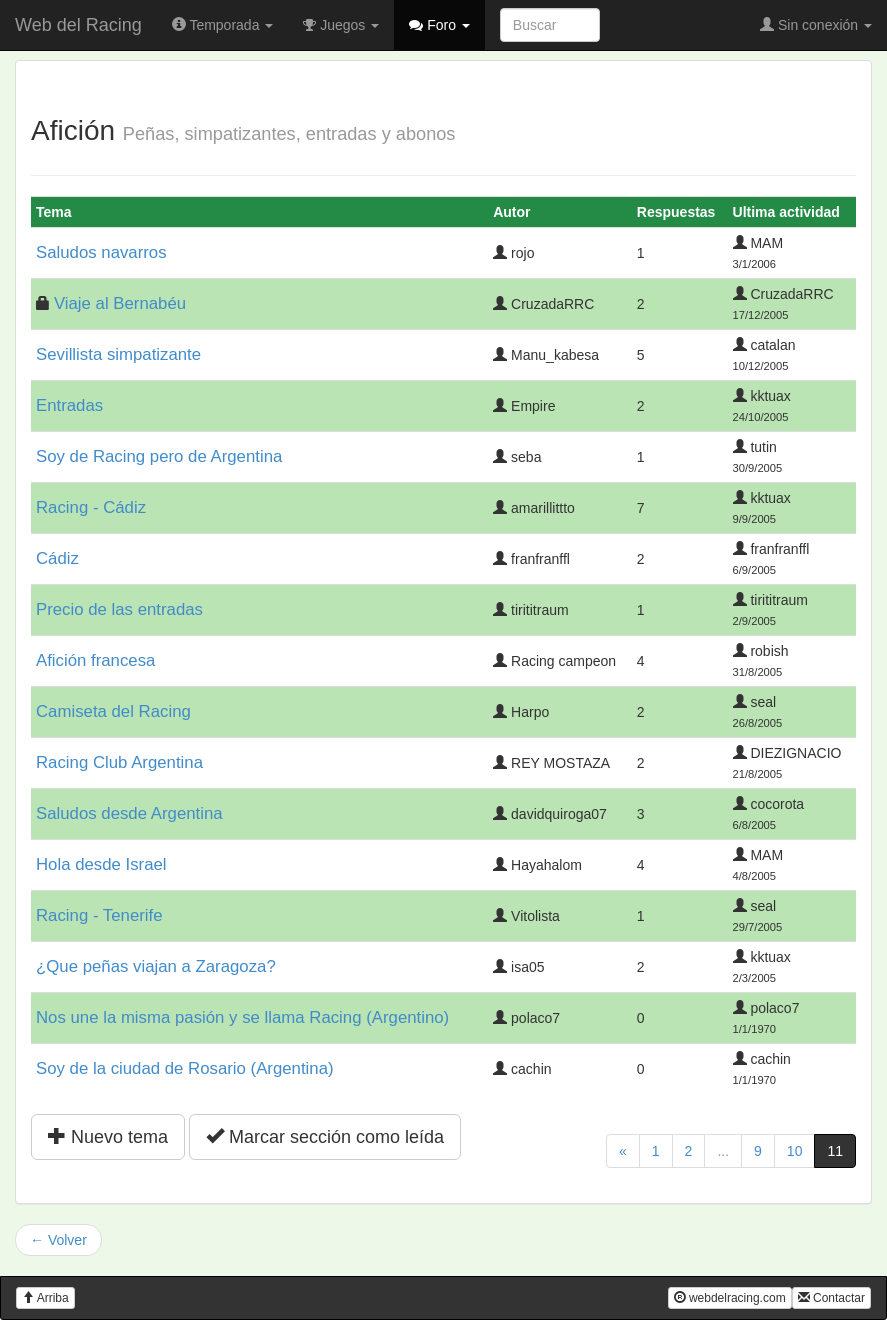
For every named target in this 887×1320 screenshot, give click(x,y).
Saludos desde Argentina (129, 813)
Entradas (69, 405)
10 (795, 1151)
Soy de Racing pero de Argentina (159, 456)
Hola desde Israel (101, 864)
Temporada (223, 25)
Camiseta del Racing (113, 711)
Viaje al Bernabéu (120, 303)
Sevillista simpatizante (118, 354)
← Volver (58, 1240)
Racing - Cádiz (91, 507)
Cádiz (57, 558)
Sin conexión (816, 25)
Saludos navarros (101, 252)
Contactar (831, 1298)
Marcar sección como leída (325, 1136)
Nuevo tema (108, 1136)
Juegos (341, 25)
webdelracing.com (730, 1298)
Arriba (45, 1298)
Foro (439, 25)
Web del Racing (78, 25)
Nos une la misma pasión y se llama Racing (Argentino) (242, 1017)
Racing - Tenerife (99, 915)
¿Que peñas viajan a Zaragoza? (156, 966)
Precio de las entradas (119, 609)
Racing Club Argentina (119, 762)
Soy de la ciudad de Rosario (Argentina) (185, 1068)
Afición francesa (95, 660)
